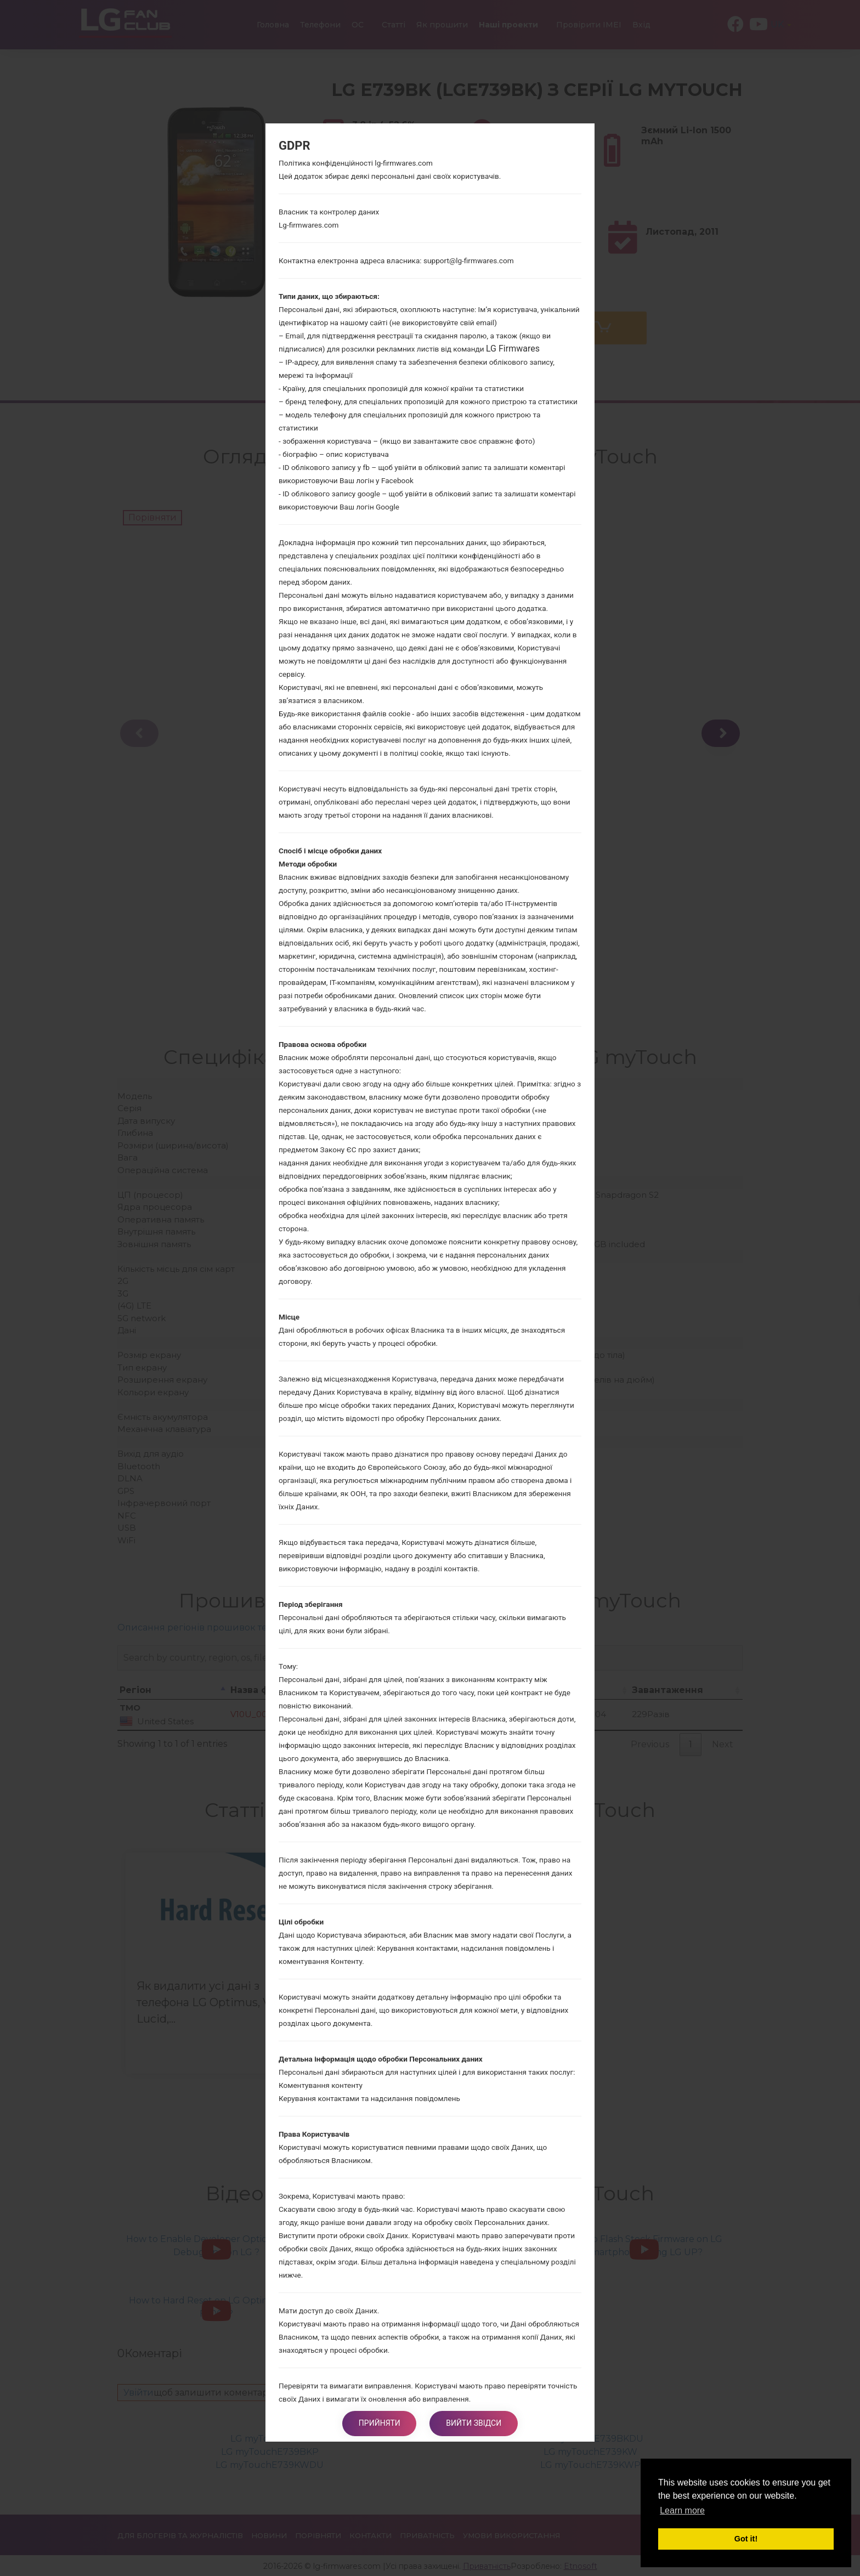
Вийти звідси (473, 2423)
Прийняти (379, 2423)
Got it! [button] (745, 2538)
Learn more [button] (682, 2510)
